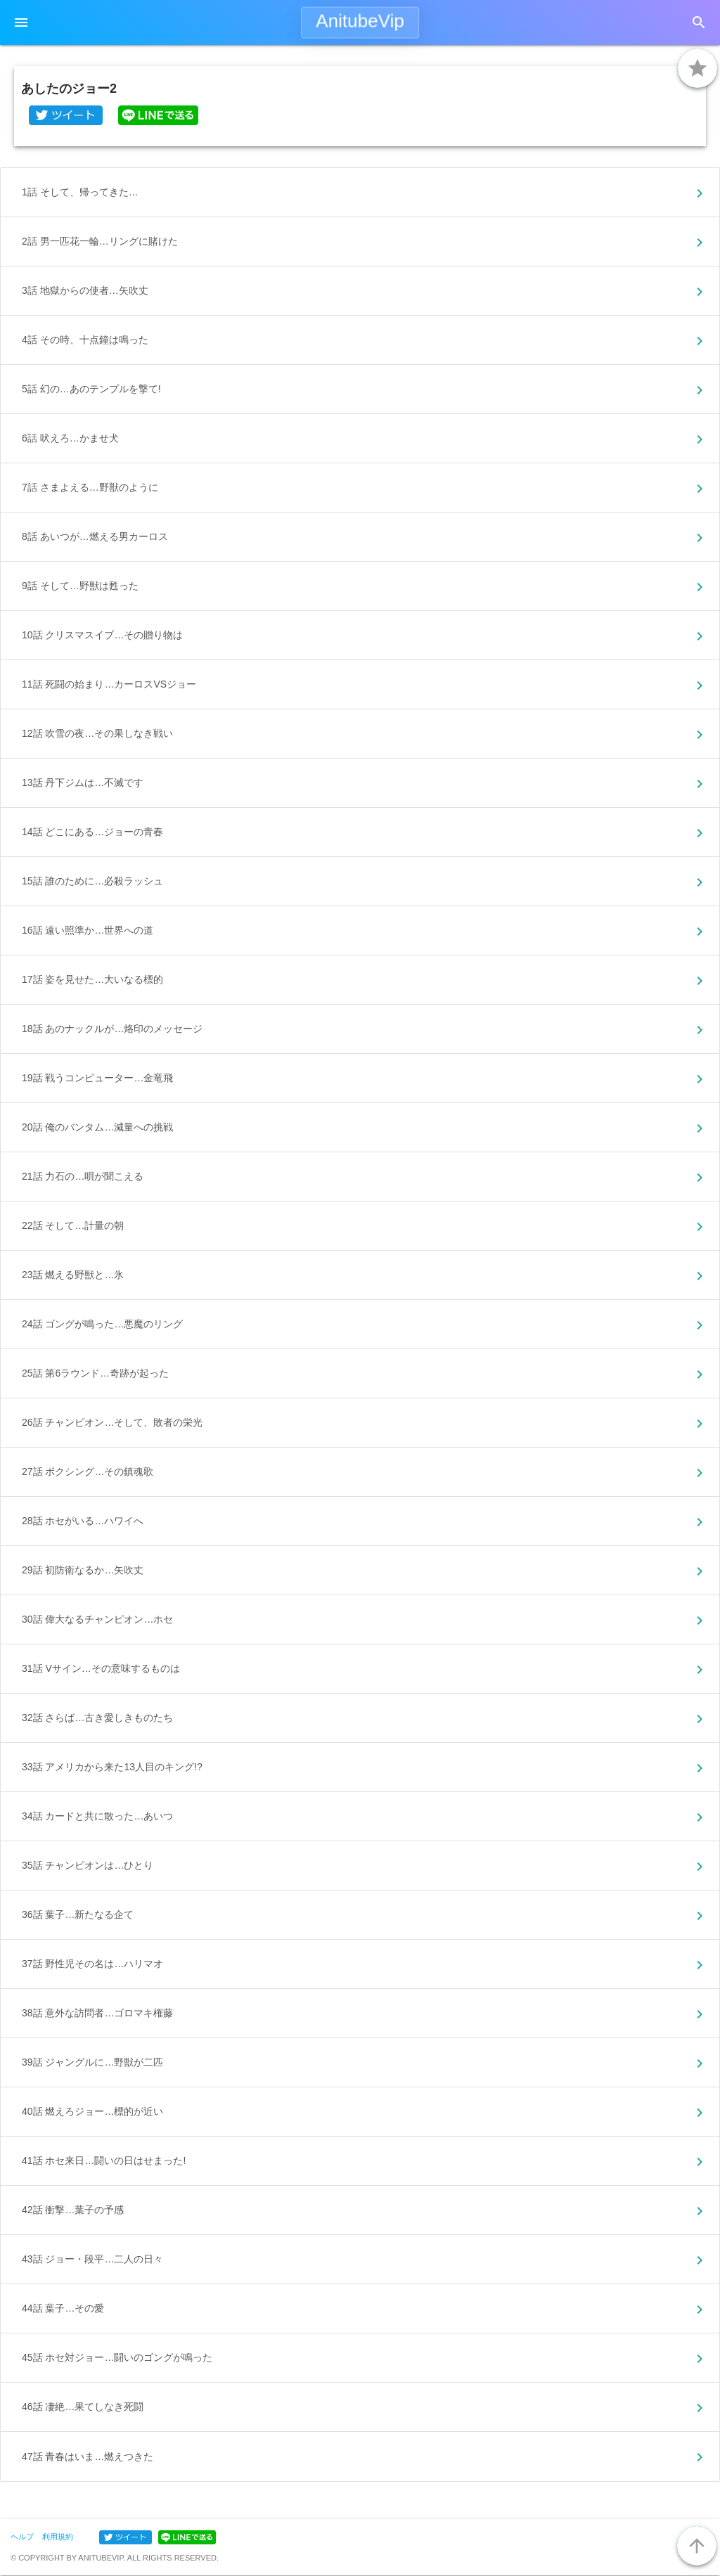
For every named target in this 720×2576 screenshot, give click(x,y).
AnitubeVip (360, 21)
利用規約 (57, 2536)
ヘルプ (22, 2536)
